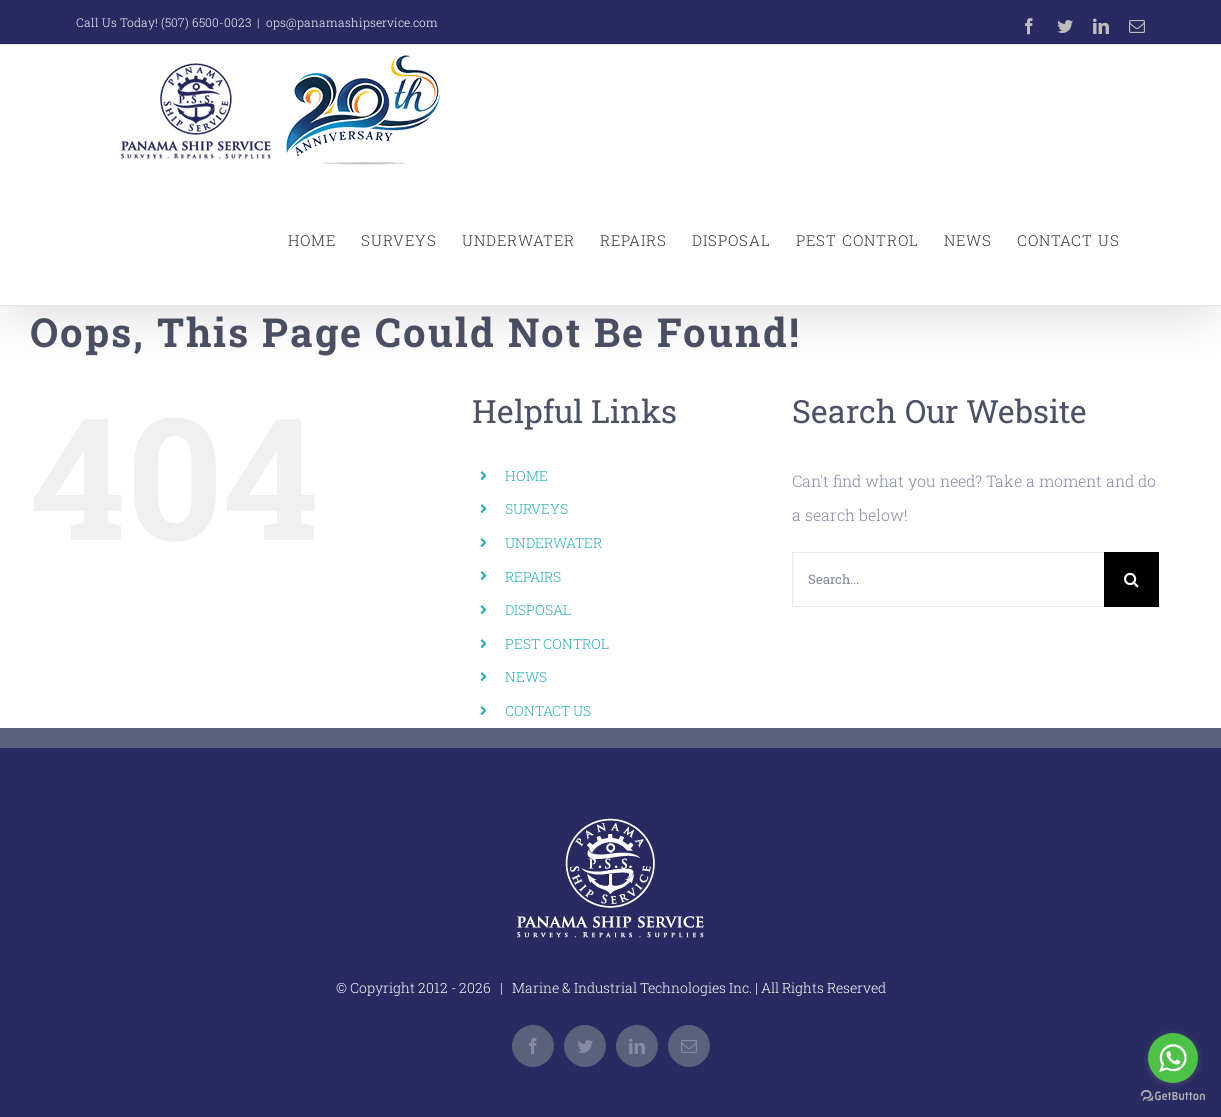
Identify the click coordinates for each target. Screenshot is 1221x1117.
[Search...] (948, 579)
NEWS (526, 676)
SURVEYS (536, 508)
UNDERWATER (553, 542)
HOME (526, 475)
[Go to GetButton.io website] (1173, 1096)
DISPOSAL (538, 609)
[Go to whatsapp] (1173, 1058)
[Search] (1131, 579)
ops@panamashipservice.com (352, 22)
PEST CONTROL (557, 643)
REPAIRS (533, 576)
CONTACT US (548, 710)
